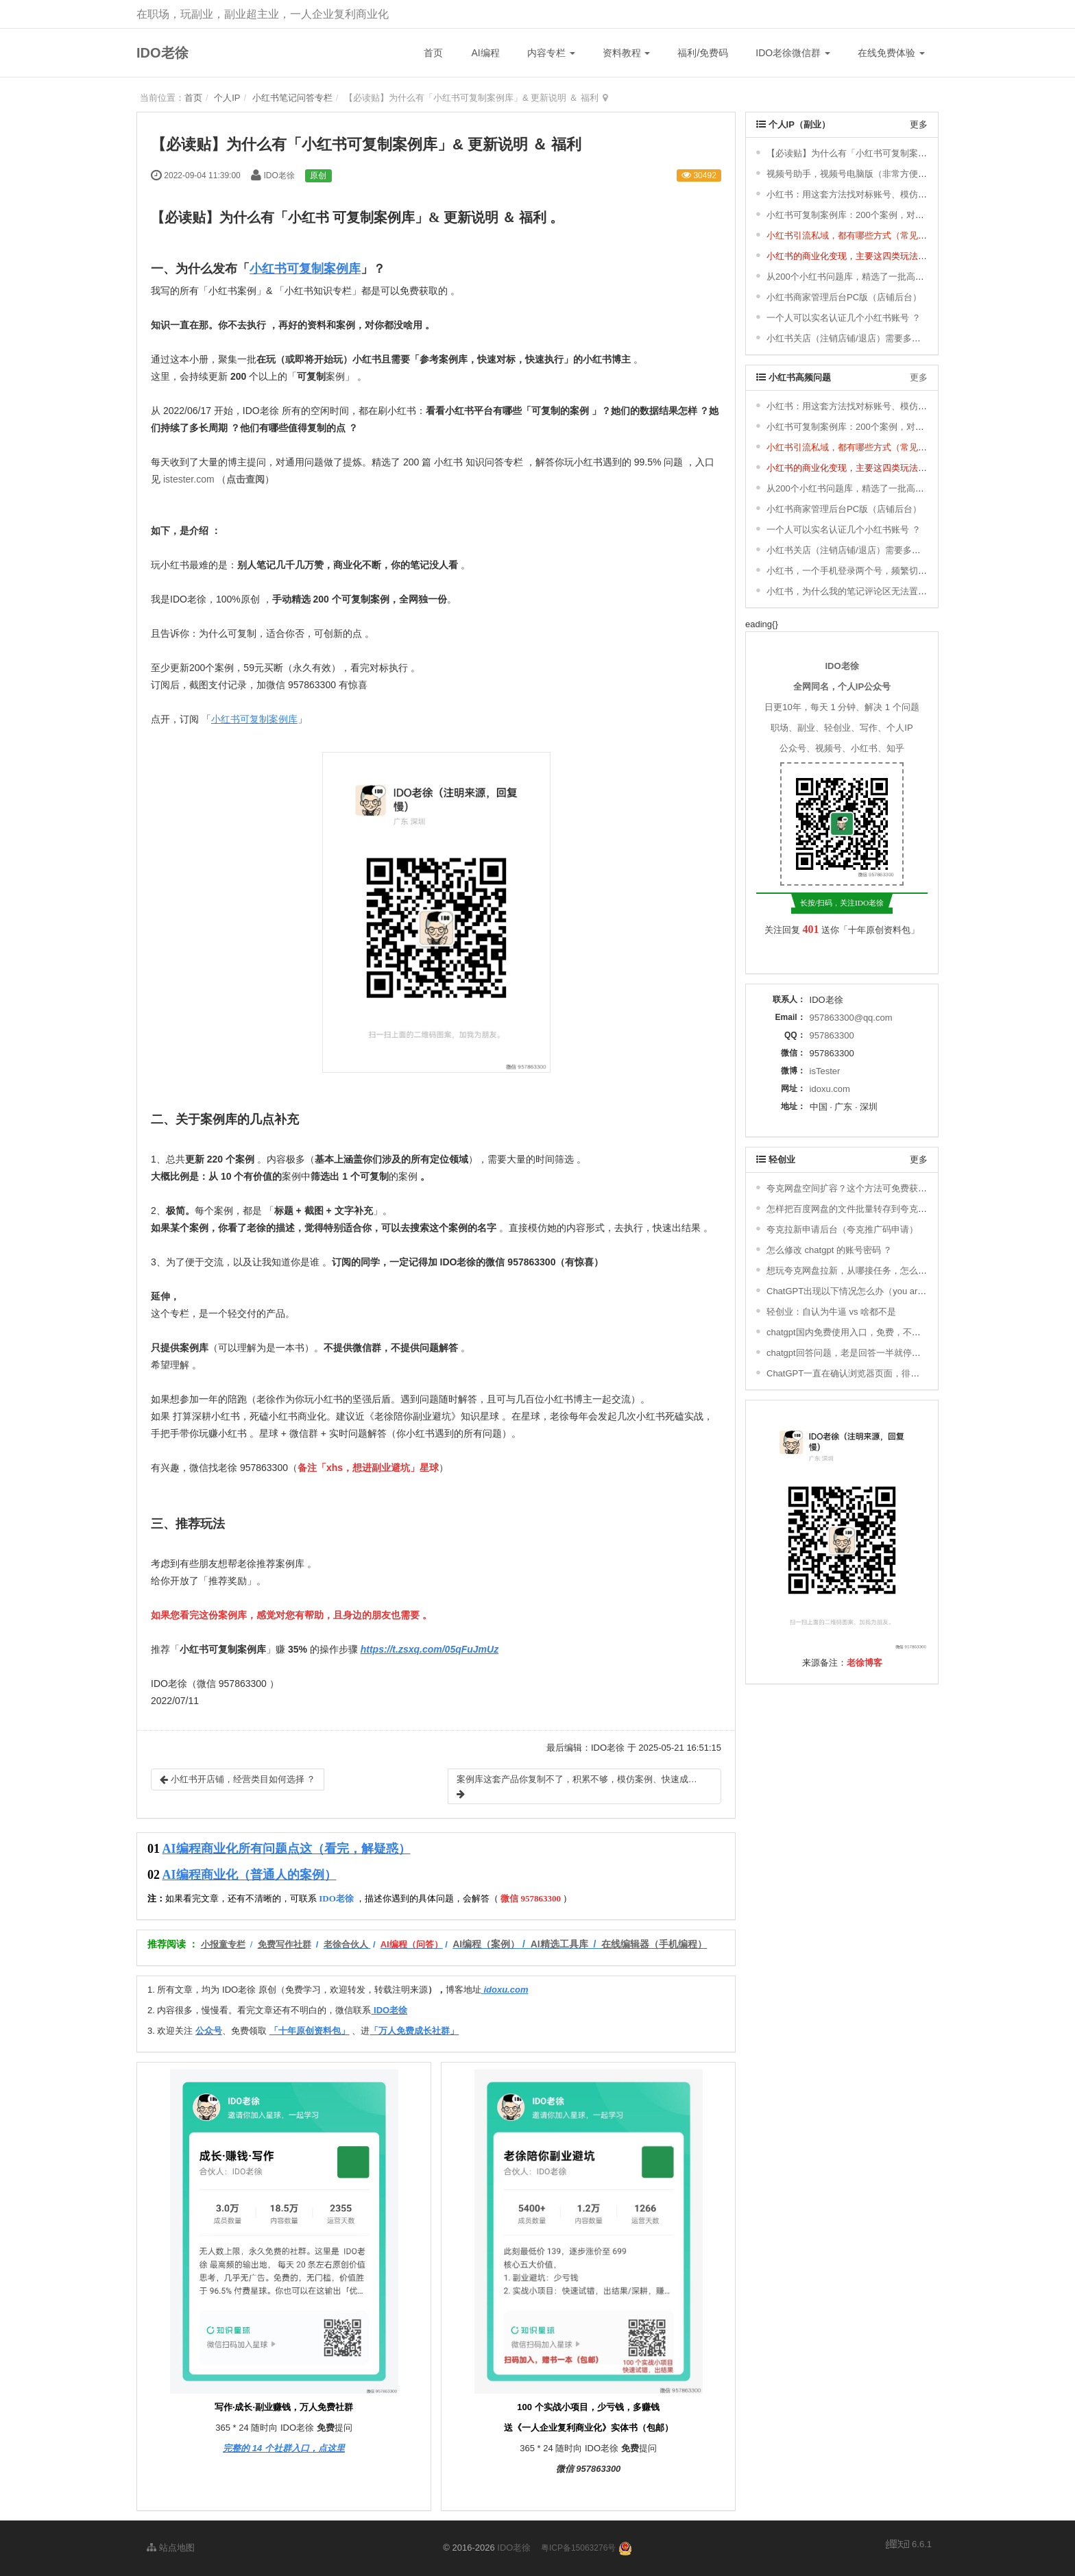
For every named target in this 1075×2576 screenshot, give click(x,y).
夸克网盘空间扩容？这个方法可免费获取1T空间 (860, 1188)
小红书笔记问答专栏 (292, 98)
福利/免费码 (702, 52)
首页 (433, 52)
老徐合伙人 (346, 1944)
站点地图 (171, 2547)
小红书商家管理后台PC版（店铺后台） (843, 297)
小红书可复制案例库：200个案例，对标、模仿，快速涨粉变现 (889, 215)
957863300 (832, 1035)
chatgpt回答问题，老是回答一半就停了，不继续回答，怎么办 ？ (893, 1353)
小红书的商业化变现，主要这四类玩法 (842, 256)
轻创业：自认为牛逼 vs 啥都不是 (831, 1312)
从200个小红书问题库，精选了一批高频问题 (854, 276)
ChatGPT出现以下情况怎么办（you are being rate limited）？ (888, 1291)
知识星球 (480, 1416)
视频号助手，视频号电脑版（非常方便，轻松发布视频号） (882, 174)
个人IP (227, 98)
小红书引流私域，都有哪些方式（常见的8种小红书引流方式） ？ (895, 235)
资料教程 (627, 52)
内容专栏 (551, 52)
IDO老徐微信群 (793, 52)
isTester (825, 1071)
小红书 (308, 217)
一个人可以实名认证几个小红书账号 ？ (843, 318)
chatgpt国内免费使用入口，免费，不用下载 (852, 1332)
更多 (919, 124)
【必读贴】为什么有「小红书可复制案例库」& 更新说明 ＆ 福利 (893, 153)
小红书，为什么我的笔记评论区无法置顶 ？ (852, 591)
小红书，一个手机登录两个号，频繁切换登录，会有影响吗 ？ (888, 571)
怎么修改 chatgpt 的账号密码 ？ (829, 1250)
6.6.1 (909, 2545)
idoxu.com (830, 1089)
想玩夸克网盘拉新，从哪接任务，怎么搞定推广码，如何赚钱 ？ (892, 1270)
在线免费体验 (891, 52)
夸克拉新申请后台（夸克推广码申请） (842, 1229)
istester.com (189, 479)
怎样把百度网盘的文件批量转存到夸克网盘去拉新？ (868, 1209)
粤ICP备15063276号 (578, 2548)
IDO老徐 (162, 52)
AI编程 (485, 52)
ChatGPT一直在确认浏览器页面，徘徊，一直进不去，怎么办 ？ (893, 1373)
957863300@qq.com (851, 1017)
